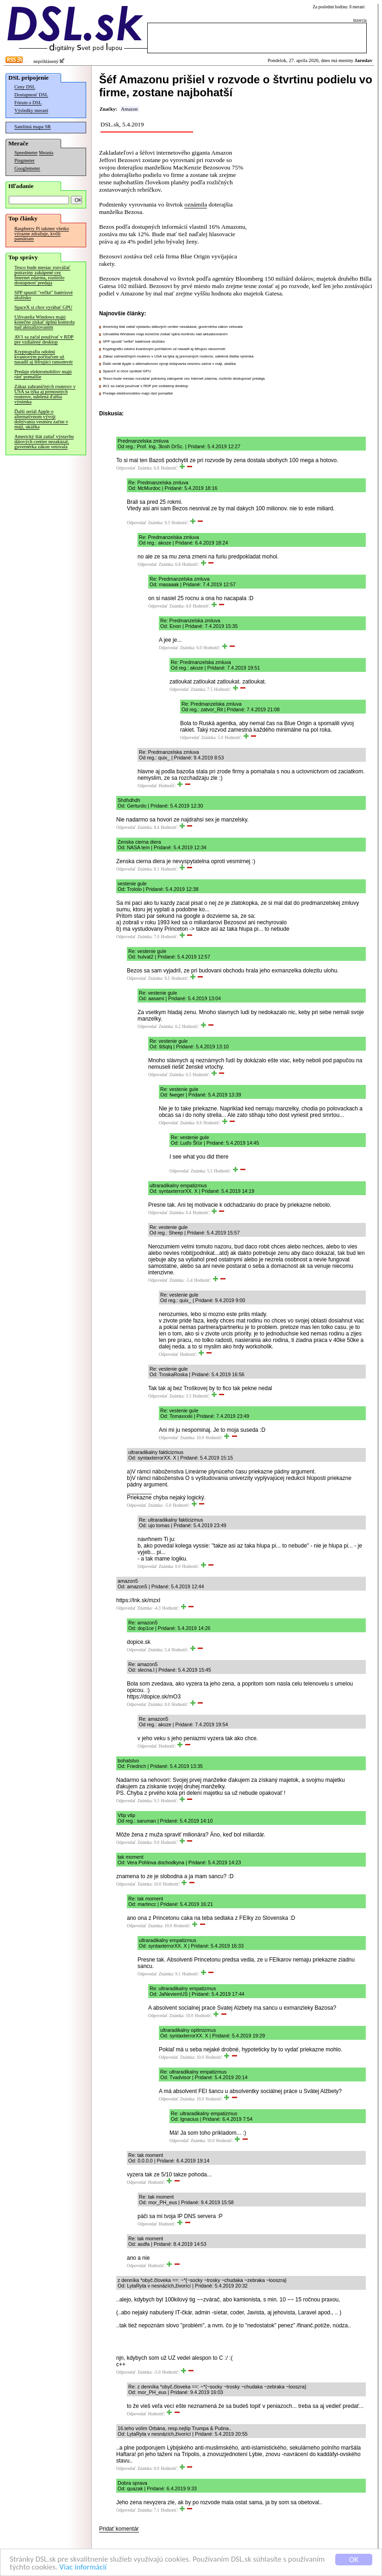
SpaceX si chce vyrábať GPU (43, 307)
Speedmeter (26, 152)
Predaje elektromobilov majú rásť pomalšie (43, 374)
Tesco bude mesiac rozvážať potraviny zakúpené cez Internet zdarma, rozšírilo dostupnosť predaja (42, 275)
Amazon (129, 109)
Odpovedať (126, 468)
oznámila (195, 204)
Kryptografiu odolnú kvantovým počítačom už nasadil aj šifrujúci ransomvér (43, 356)
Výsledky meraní (31, 110)
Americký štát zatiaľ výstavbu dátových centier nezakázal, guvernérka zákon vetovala (44, 441)
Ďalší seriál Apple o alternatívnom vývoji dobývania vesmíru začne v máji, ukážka (41, 419)
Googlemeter (27, 168)
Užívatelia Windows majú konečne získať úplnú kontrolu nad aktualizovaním (44, 322)
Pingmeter (24, 160)
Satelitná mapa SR (32, 126)
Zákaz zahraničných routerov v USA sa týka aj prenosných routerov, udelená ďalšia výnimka (44, 394)
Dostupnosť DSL (31, 94)
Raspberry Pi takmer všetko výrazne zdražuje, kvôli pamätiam (41, 233)
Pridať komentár (119, 2529)
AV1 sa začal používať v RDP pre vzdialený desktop (44, 339)
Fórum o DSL (28, 102)
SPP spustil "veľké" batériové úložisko (43, 295)
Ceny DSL (24, 86)
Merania (46, 152)
